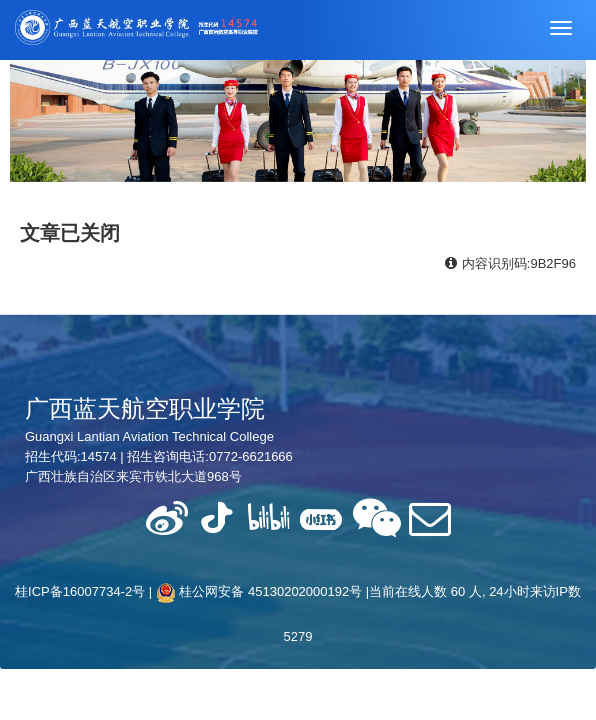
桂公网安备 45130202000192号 (259, 591)
